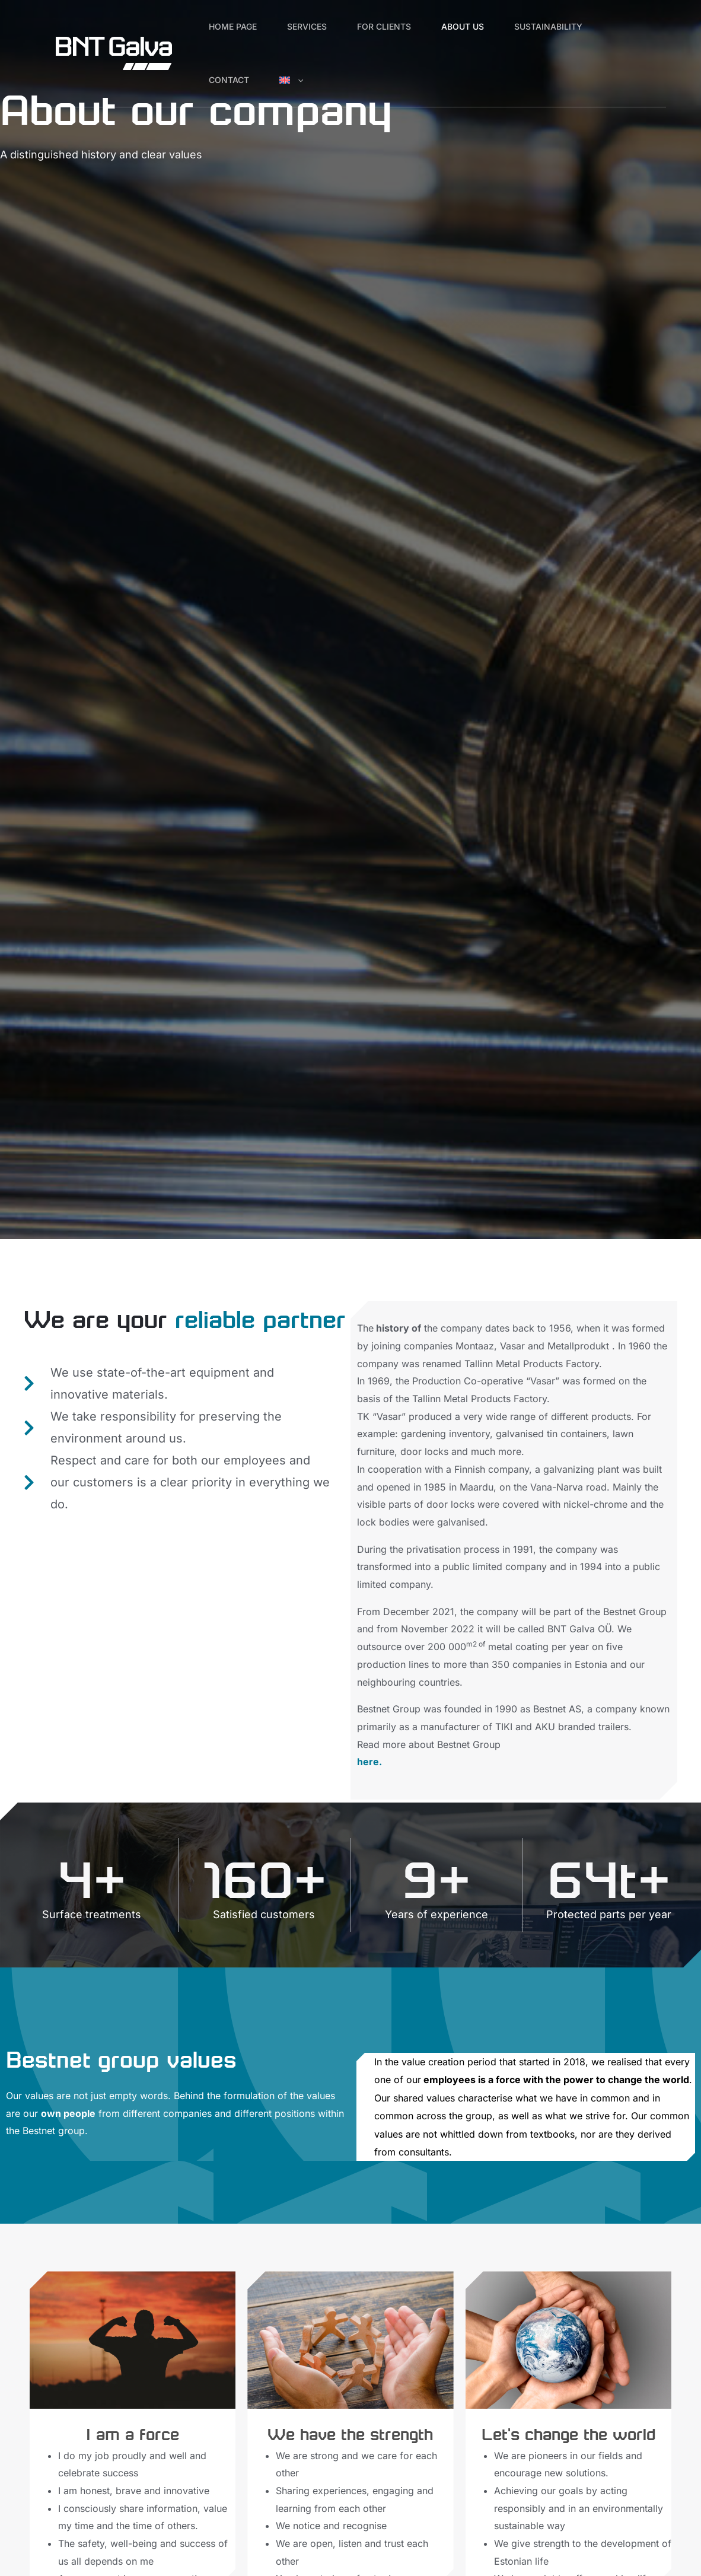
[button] (307, 80)
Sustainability (578, 26)
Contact (232, 80)
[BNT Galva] (114, 52)
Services (317, 26)
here (368, 1762)
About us (485, 26)
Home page (236, 26)
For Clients (401, 26)
